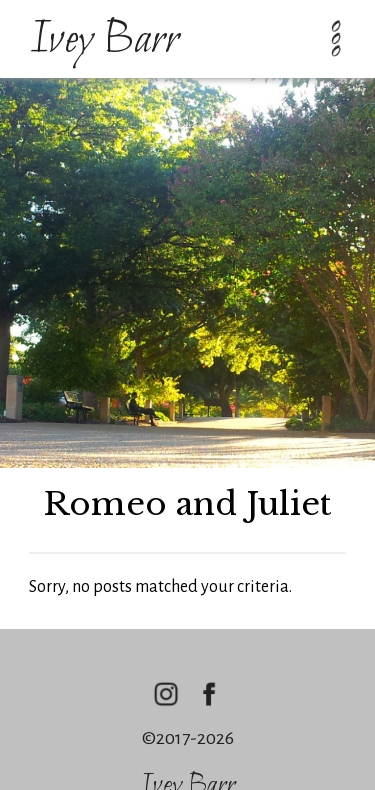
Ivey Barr (104, 41)
